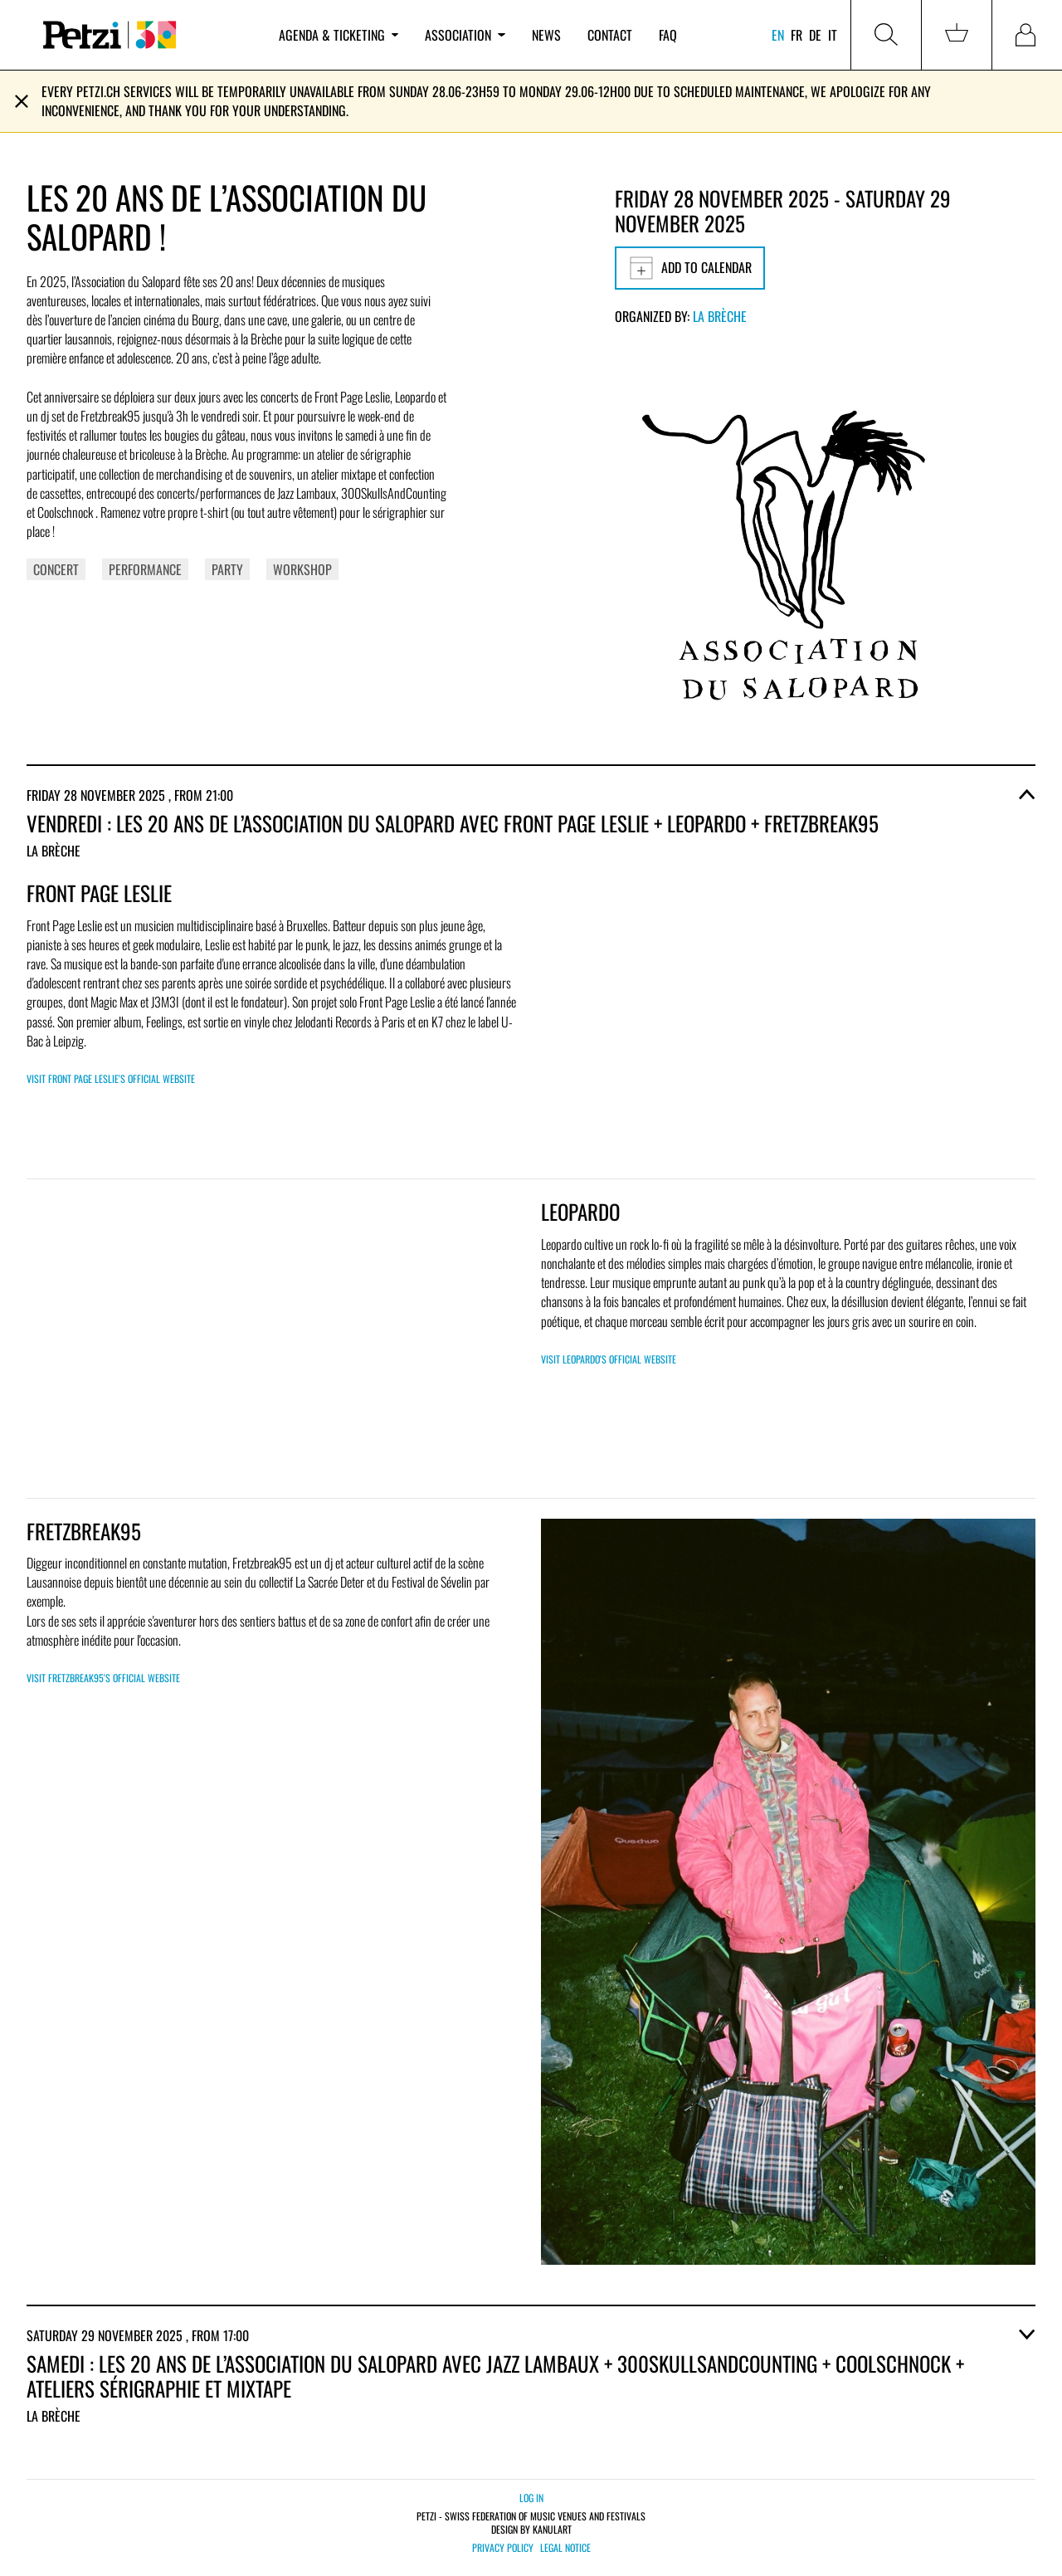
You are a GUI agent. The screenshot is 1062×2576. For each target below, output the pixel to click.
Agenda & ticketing (338, 35)
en (778, 35)
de (815, 35)
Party (227, 569)
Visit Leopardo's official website (608, 1359)
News (546, 35)
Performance (145, 569)
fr (796, 35)
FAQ (668, 35)
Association (464, 35)
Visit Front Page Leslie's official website (111, 1078)
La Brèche (720, 316)
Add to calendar (690, 268)
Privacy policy (502, 2547)
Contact (609, 35)
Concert (56, 569)
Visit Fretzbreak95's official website (103, 1678)
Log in (531, 2498)
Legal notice (565, 2547)
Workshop (302, 569)
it (832, 35)
